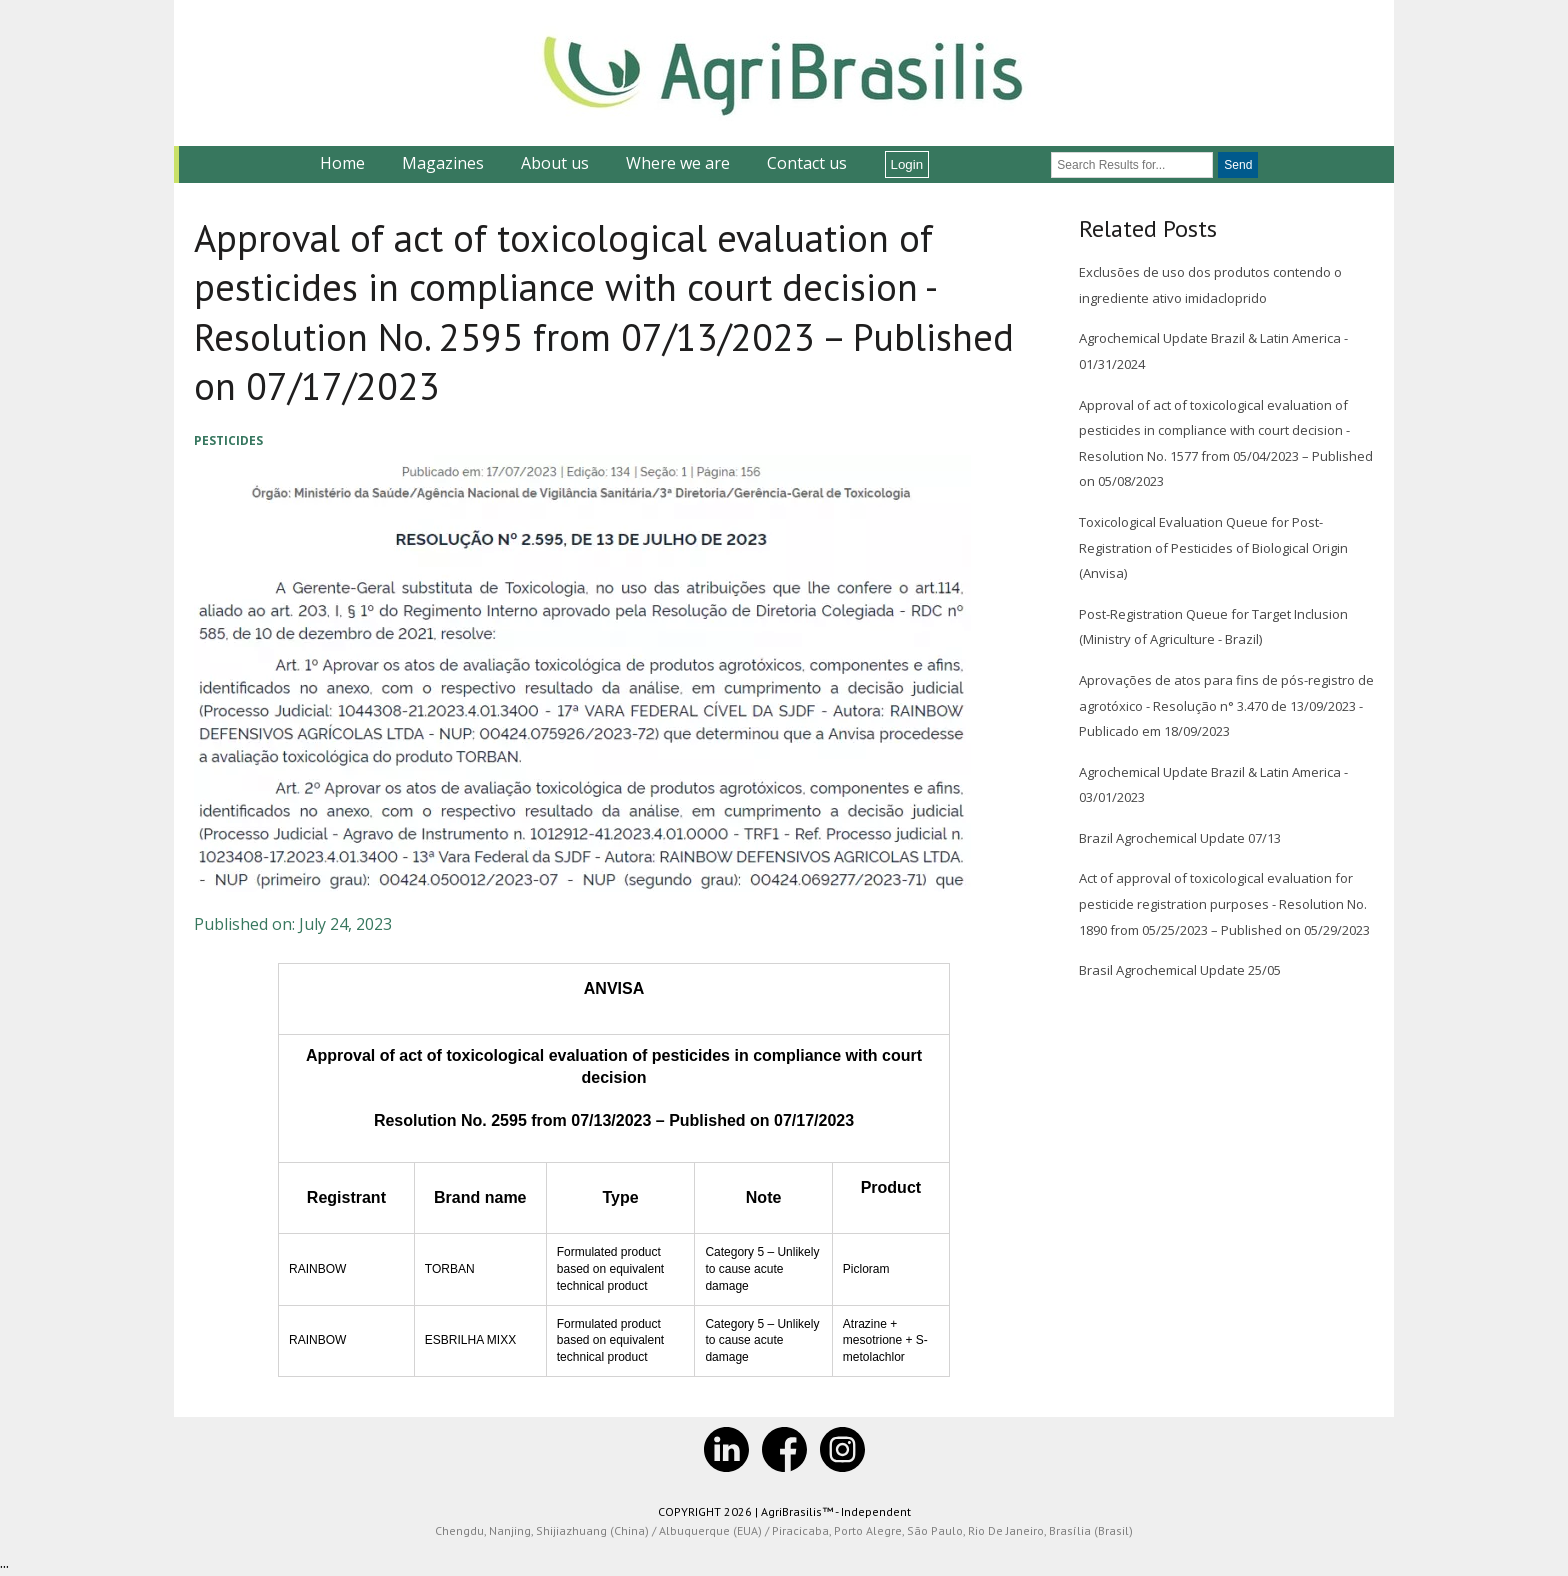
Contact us (807, 163)
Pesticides (228, 440)
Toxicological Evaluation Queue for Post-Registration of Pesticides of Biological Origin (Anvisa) (1213, 547)
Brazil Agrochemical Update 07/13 (1180, 838)
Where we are (678, 163)
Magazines (443, 163)
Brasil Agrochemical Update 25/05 (1180, 970)
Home (342, 163)
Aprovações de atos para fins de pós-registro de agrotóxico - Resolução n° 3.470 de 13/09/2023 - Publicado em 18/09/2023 (1226, 705)
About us (555, 163)
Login (907, 164)
